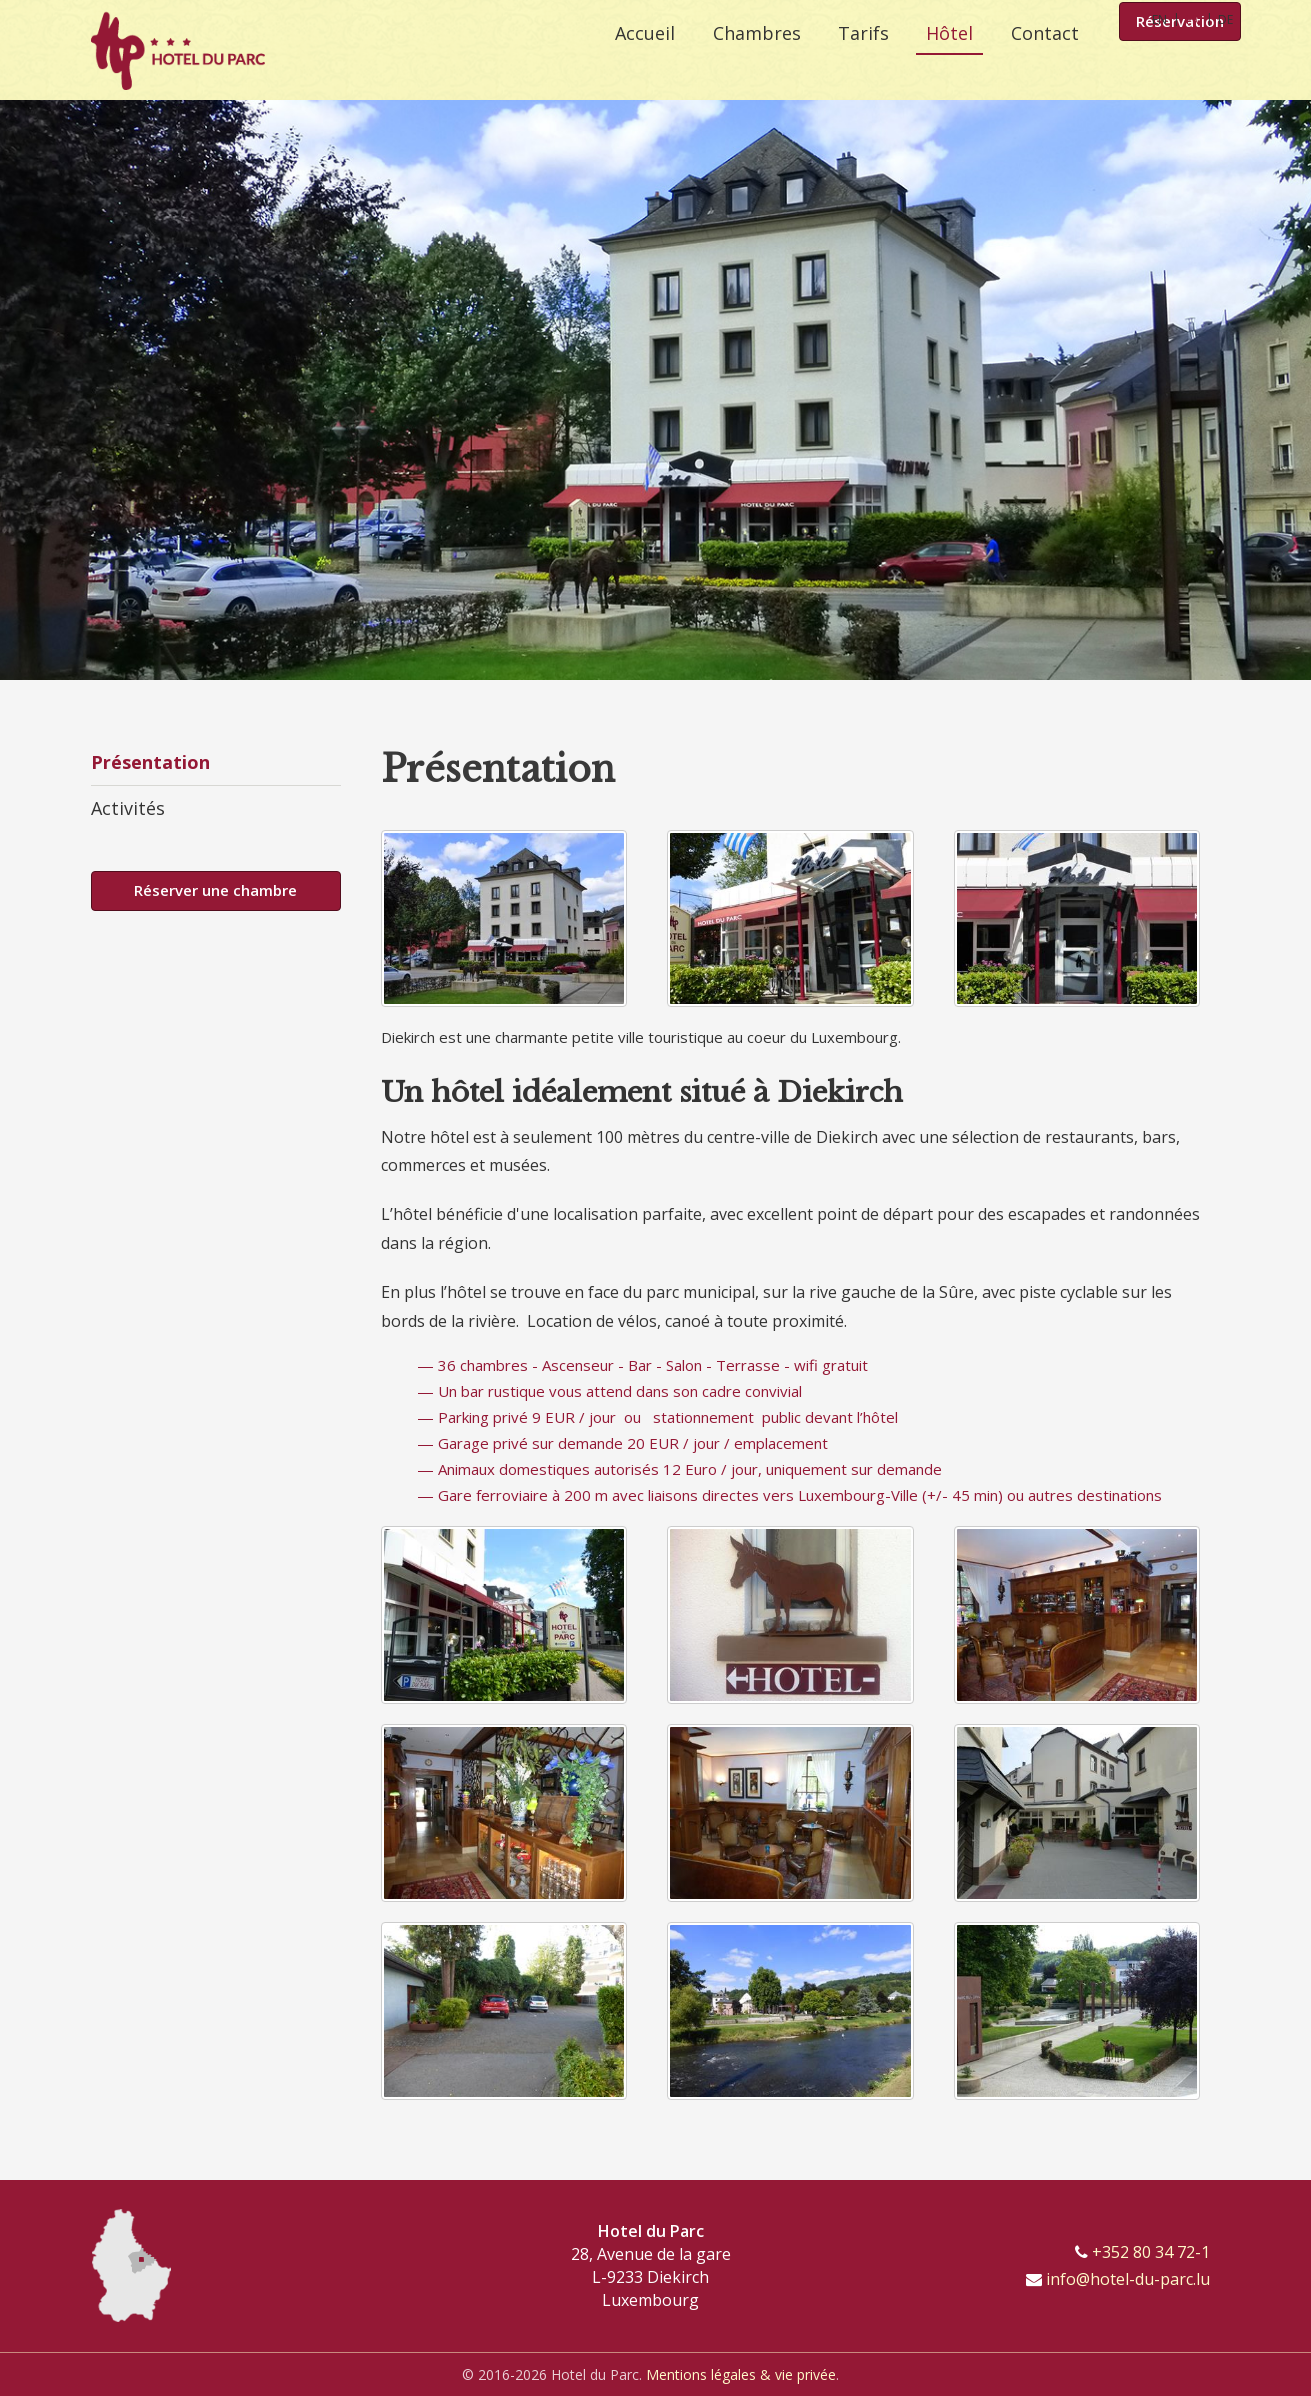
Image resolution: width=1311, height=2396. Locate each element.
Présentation (150, 762)
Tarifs (850, 60)
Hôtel (943, 60)
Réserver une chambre (215, 890)
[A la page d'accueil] (178, 50)
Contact (1045, 60)
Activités (128, 808)
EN (1159, 19)
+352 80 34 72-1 (1151, 2252)
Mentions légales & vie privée (741, 2374)
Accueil (619, 60)
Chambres (737, 60)
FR (1192, 19)
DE (1225, 19)
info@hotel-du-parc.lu (1128, 2279)
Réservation (1180, 62)
